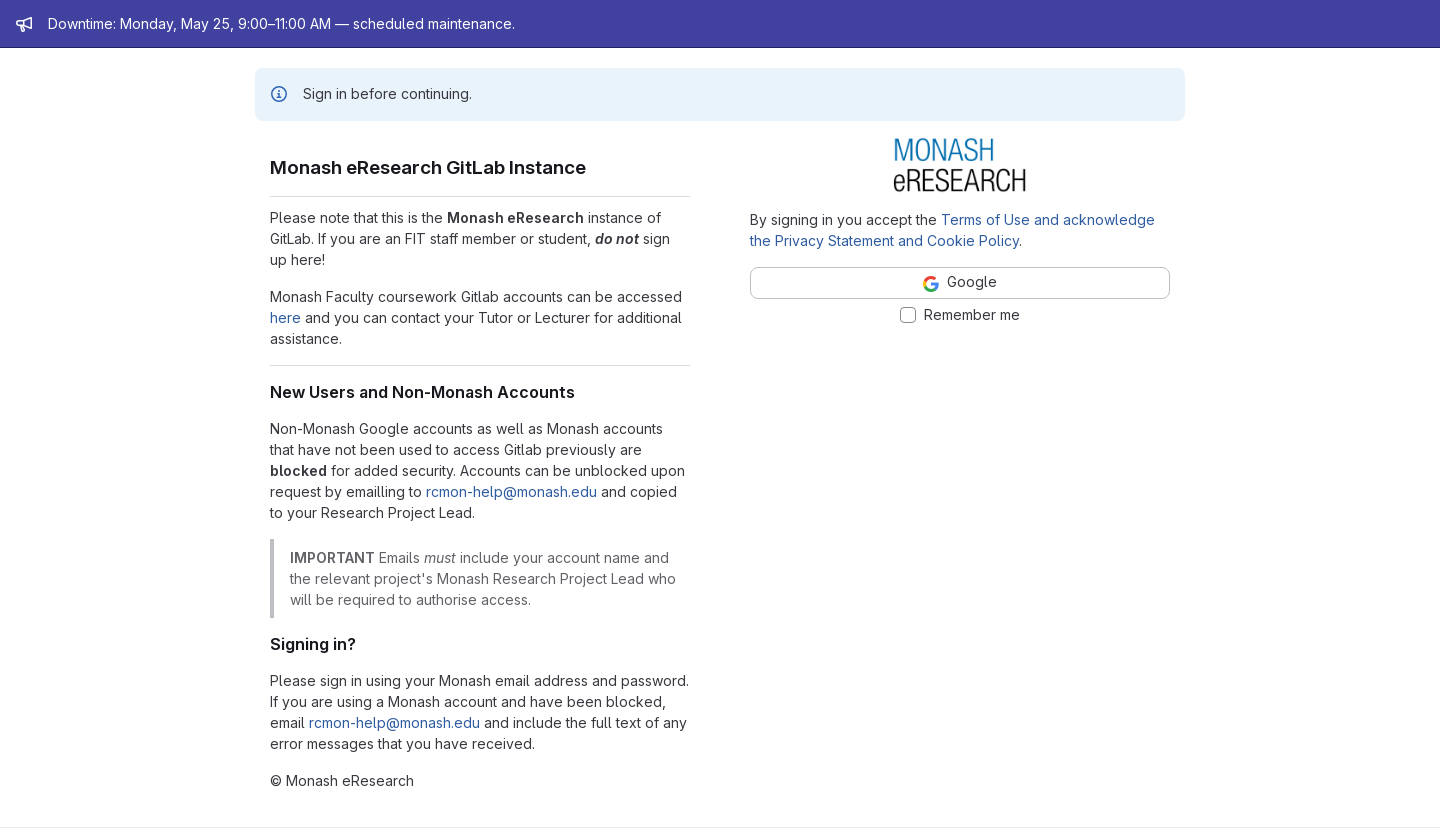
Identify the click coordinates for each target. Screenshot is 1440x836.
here (285, 317)
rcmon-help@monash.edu (511, 491)
